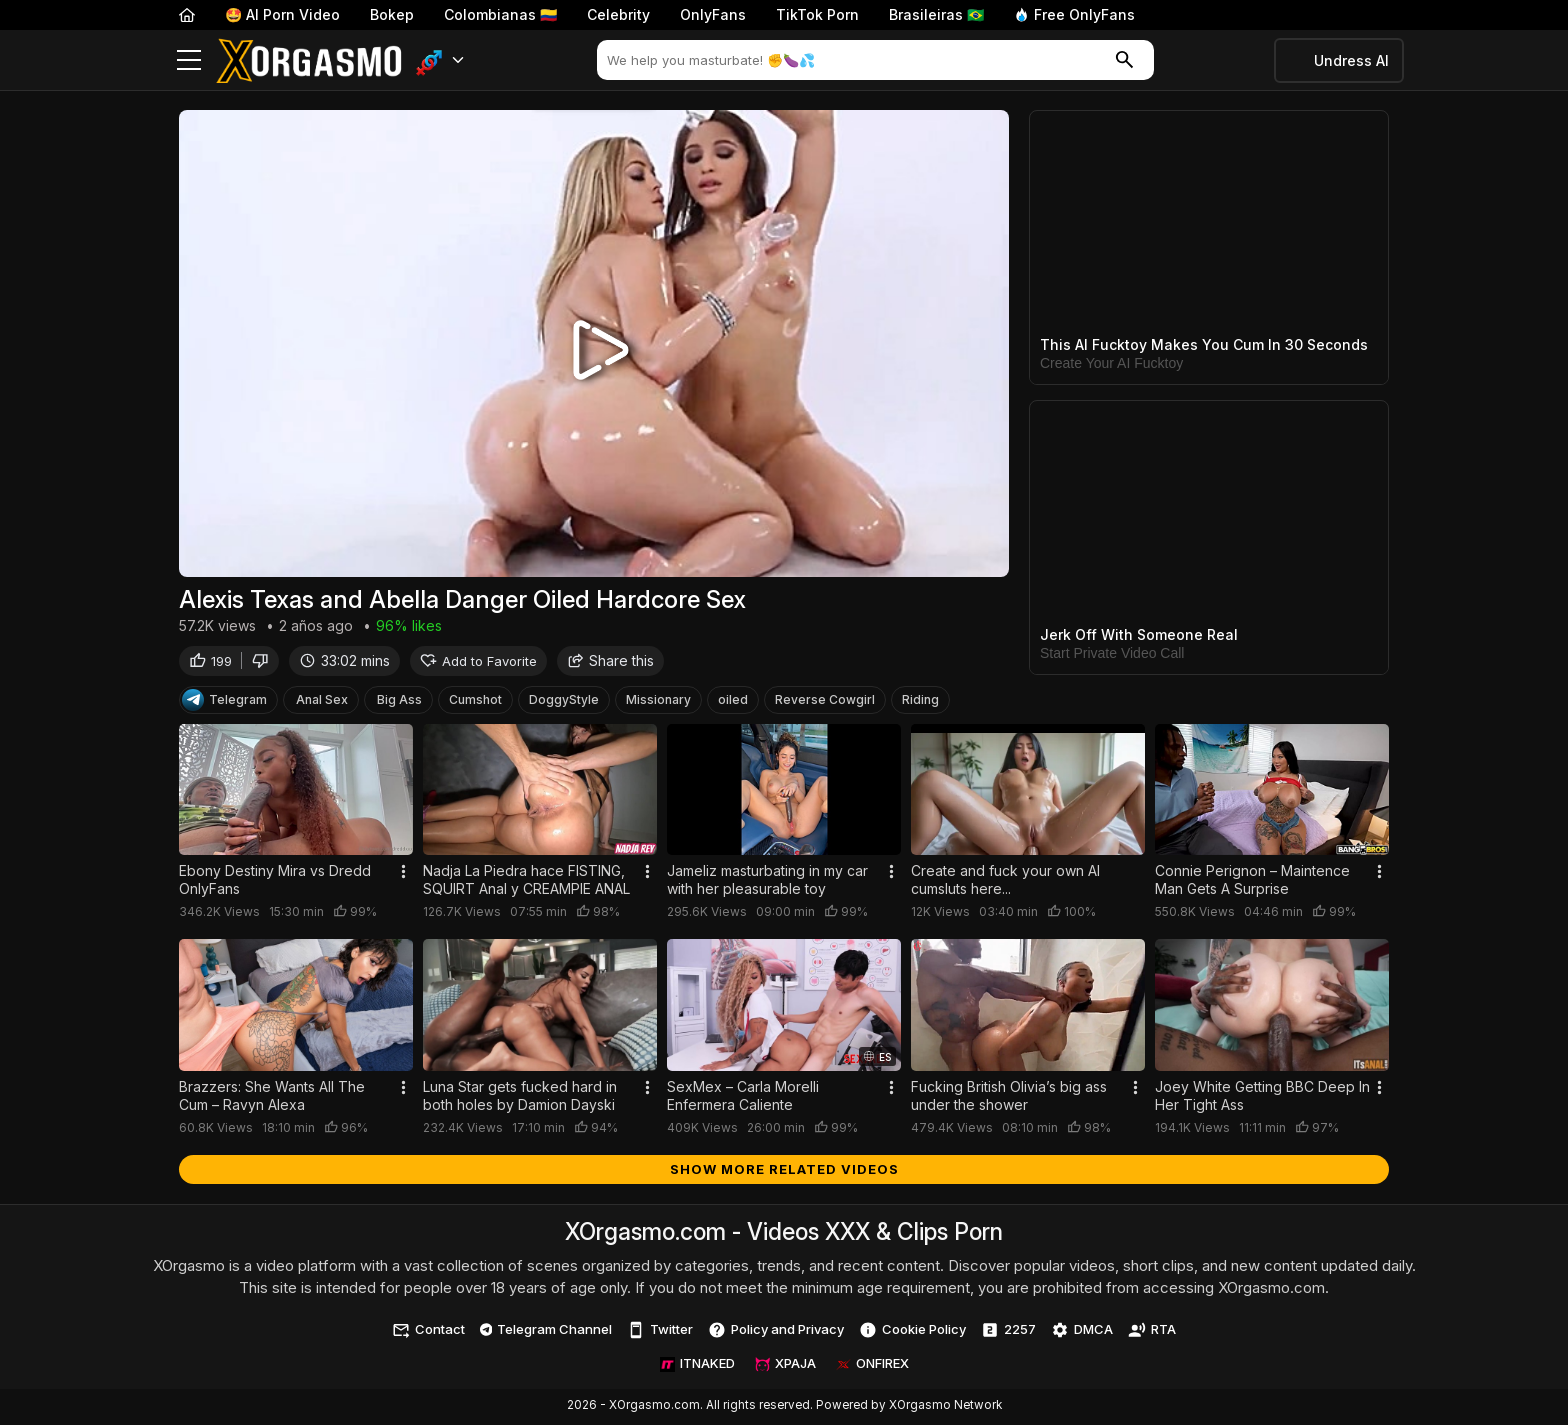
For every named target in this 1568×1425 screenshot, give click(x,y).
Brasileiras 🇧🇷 (936, 14)
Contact (428, 1332)
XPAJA (785, 1366)
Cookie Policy (912, 1332)
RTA (1152, 1332)
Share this (610, 662)
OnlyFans (713, 14)
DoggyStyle (564, 701)
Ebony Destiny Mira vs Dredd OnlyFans (275, 882)
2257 (1008, 1332)
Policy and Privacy (776, 1332)
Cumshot (475, 701)
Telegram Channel (546, 1331)
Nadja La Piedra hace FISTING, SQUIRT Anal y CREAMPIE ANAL (526, 882)
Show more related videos (784, 1171)
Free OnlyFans (1074, 14)
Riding (920, 701)
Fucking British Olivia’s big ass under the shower (1009, 1097)
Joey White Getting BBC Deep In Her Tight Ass (1262, 1097)
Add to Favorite (478, 662)
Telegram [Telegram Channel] (224, 702)
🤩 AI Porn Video (282, 14)
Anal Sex (322, 701)
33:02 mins (344, 662)
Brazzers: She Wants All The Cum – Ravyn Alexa (272, 1097)
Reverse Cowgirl (825, 701)
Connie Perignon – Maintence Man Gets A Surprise (1252, 882)
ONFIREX (872, 1366)
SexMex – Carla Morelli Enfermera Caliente (743, 1097)
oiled (733, 701)
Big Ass (399, 701)
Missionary (658, 701)
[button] (440, 60)
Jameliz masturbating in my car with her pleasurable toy (767, 882)
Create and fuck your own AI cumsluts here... (1005, 882)
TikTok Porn (817, 14)
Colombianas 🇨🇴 (500, 14)
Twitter (660, 1332)
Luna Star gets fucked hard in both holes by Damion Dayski (520, 1097)
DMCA (1082, 1332)
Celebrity (618, 14)
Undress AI (1351, 60)
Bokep (392, 14)
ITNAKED (697, 1366)
